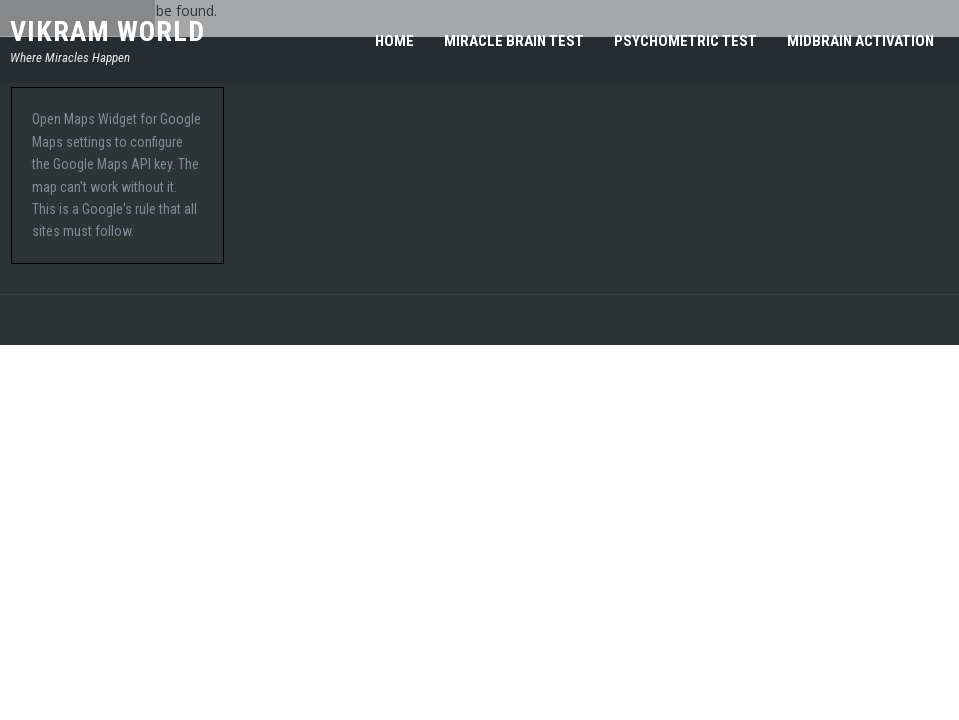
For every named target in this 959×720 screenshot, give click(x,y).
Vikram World (107, 31)
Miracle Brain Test (514, 41)
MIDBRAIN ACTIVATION (860, 41)
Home (394, 41)
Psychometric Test (685, 41)
